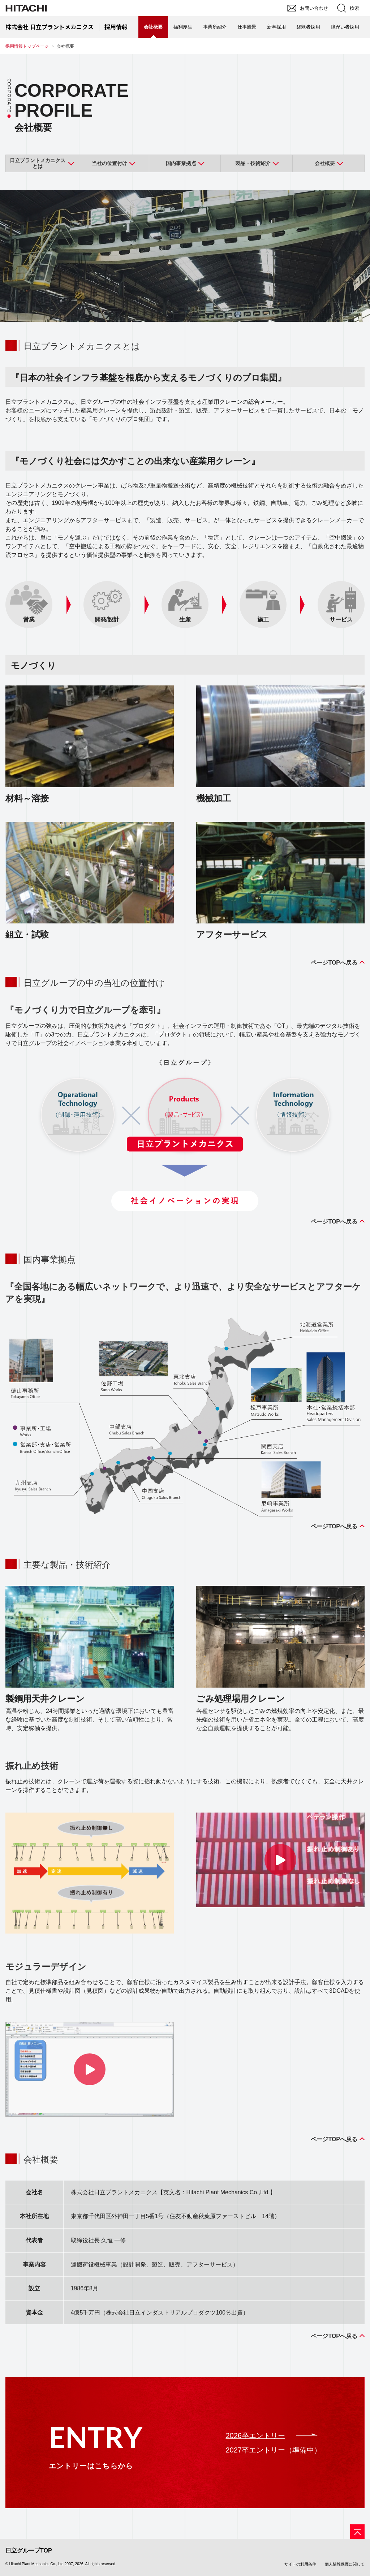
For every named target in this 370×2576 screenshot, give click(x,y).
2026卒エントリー (255, 2435)
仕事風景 (246, 27)
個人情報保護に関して (345, 2564)
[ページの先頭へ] (357, 2531)
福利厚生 (182, 27)
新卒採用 (276, 27)
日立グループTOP (28, 2550)
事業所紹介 (215, 27)
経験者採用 (308, 27)
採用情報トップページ (27, 46)
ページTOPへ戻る (334, 963)
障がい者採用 (345, 27)
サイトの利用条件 (300, 2564)
